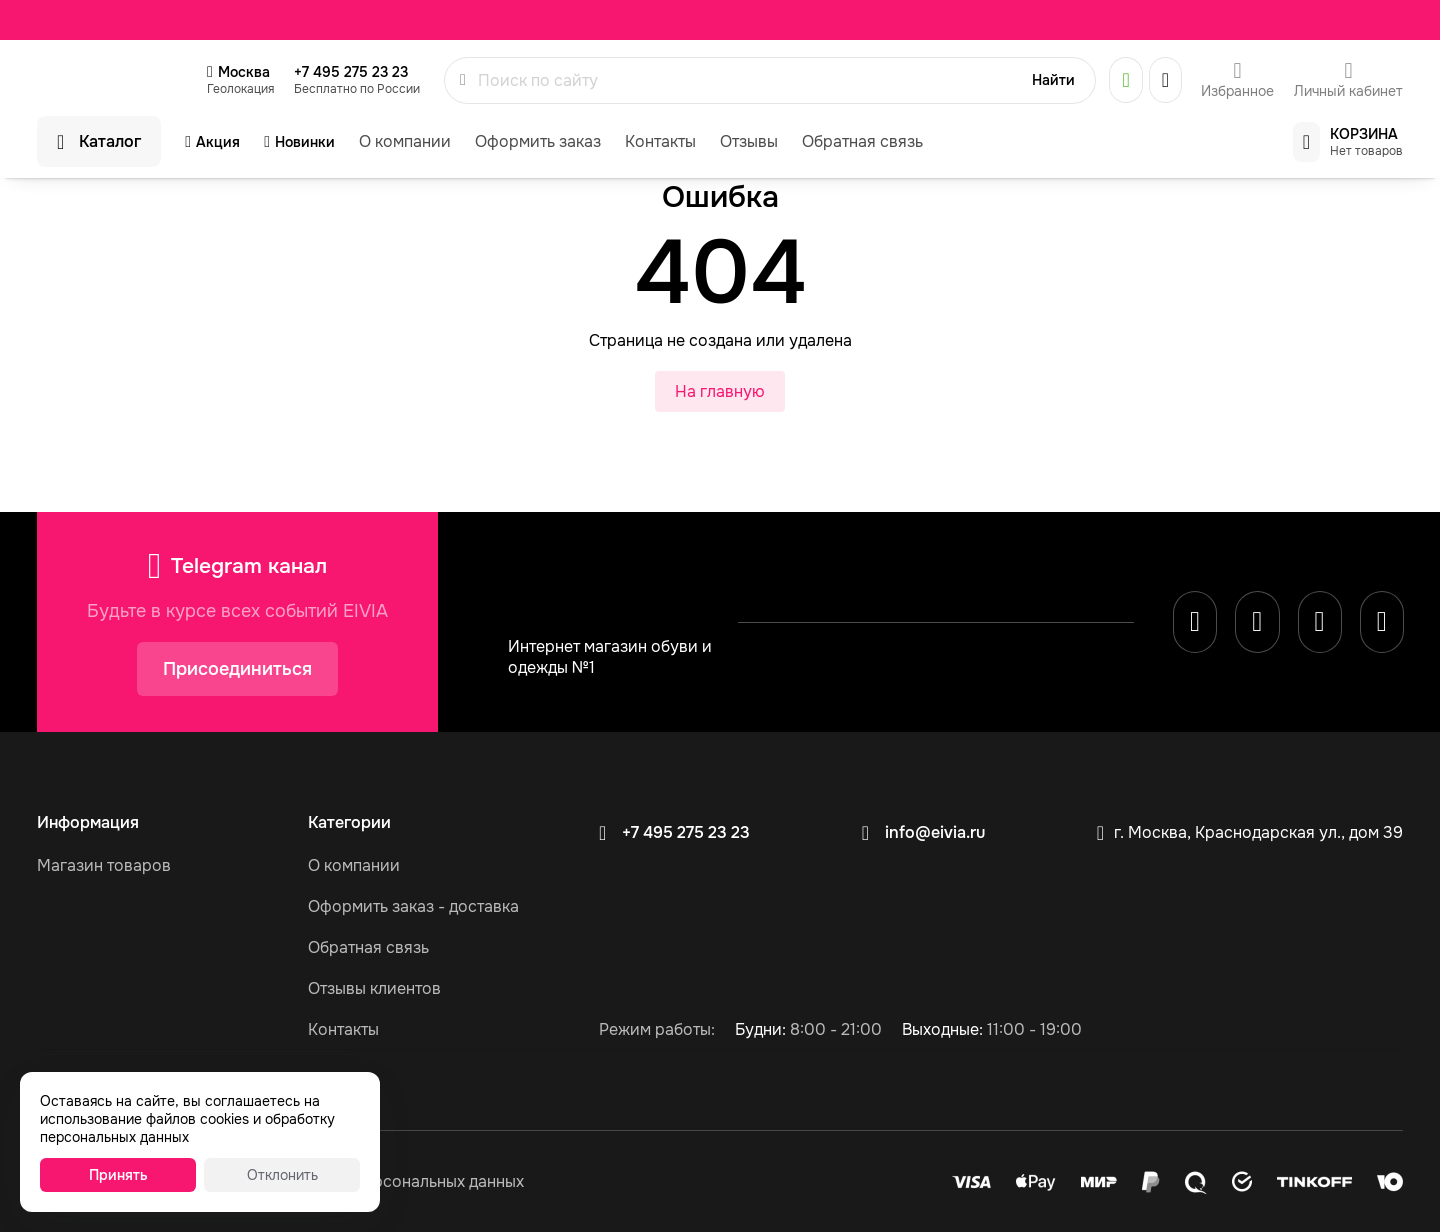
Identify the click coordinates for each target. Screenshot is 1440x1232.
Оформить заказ (538, 141)
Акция (218, 142)
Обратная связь (862, 141)
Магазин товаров (104, 865)
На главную (720, 391)
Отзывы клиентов (374, 988)
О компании (405, 141)
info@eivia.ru (935, 832)
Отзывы (749, 141)
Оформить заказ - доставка (413, 906)
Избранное (1237, 91)
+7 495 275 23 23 (351, 72)
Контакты (660, 141)
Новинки (305, 142)
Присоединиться (237, 669)
